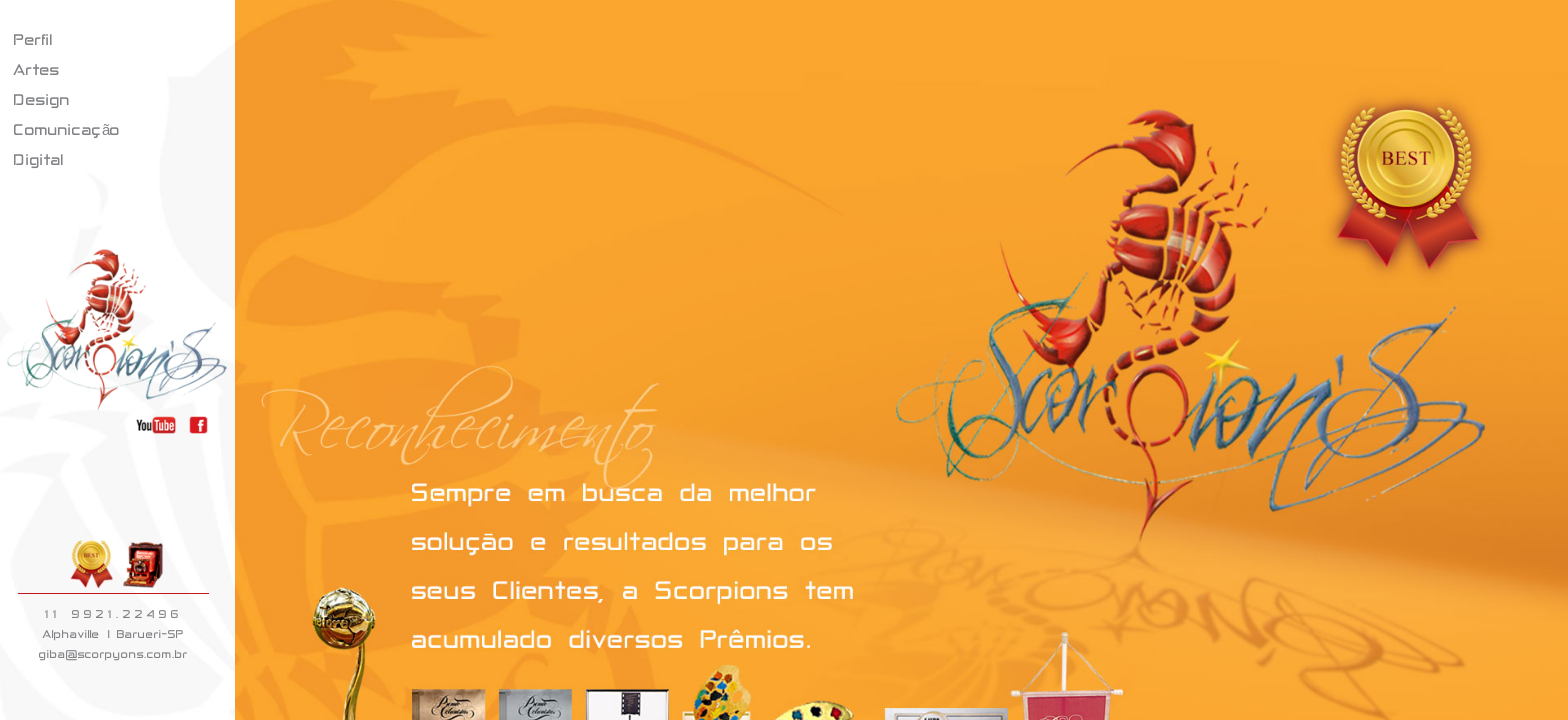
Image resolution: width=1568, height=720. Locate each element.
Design (42, 99)
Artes (37, 69)
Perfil (33, 39)
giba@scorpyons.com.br (113, 654)
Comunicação (67, 129)
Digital (39, 159)
